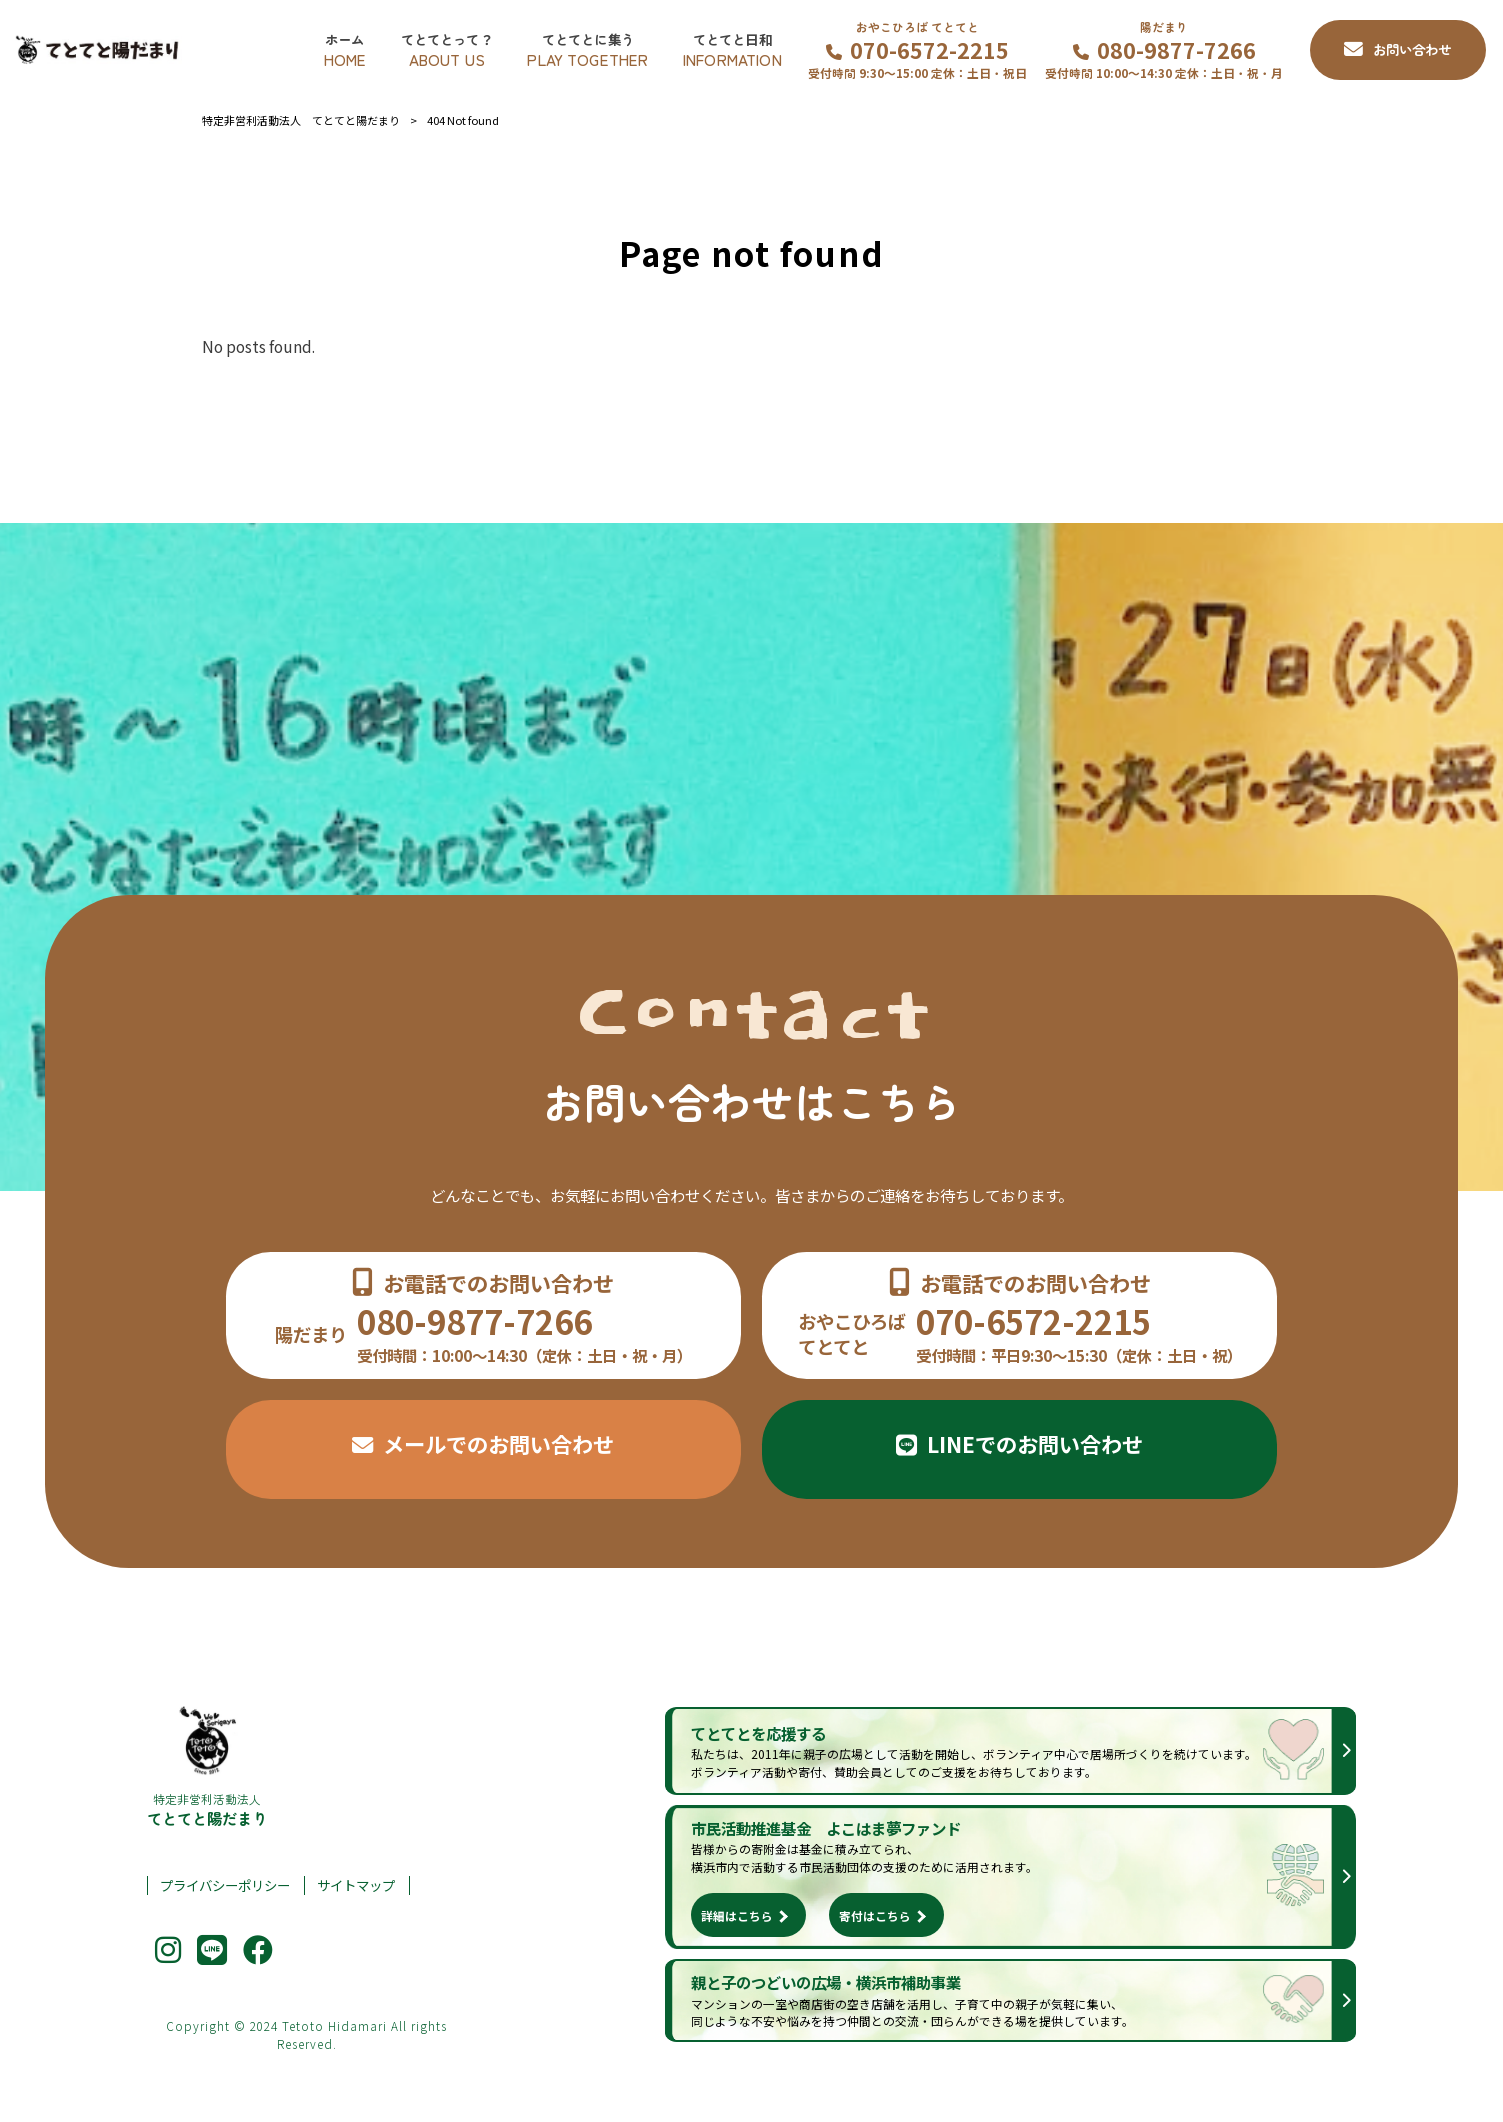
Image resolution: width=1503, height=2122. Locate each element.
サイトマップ (356, 1885)
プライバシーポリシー (225, 1885)
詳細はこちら (737, 1915)
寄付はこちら (875, 1915)
